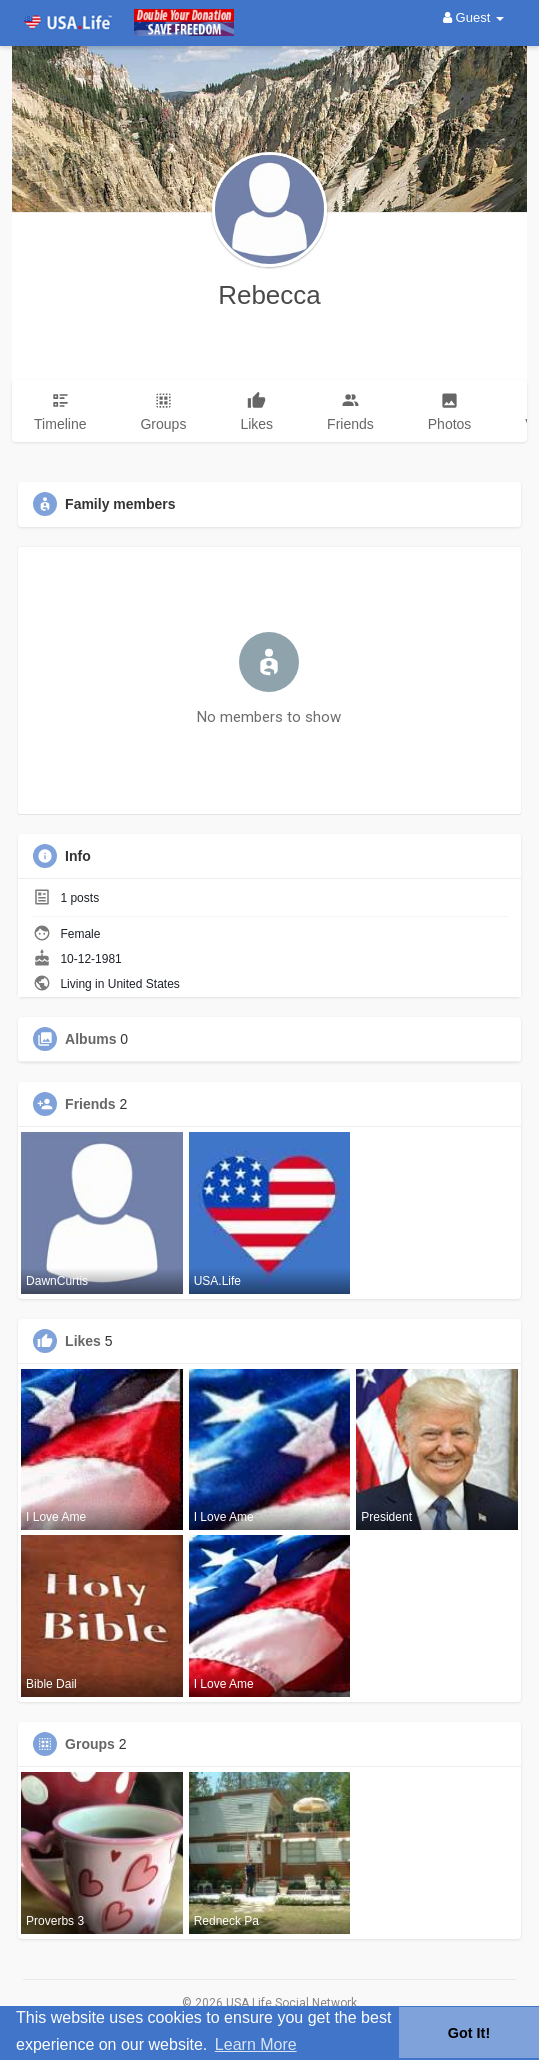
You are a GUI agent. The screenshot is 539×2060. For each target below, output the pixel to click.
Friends (90, 1104)
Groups (90, 1744)
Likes (83, 1341)
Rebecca (269, 295)
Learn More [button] (256, 2044)
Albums (90, 1039)
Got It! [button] (469, 2033)
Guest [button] (473, 17)
